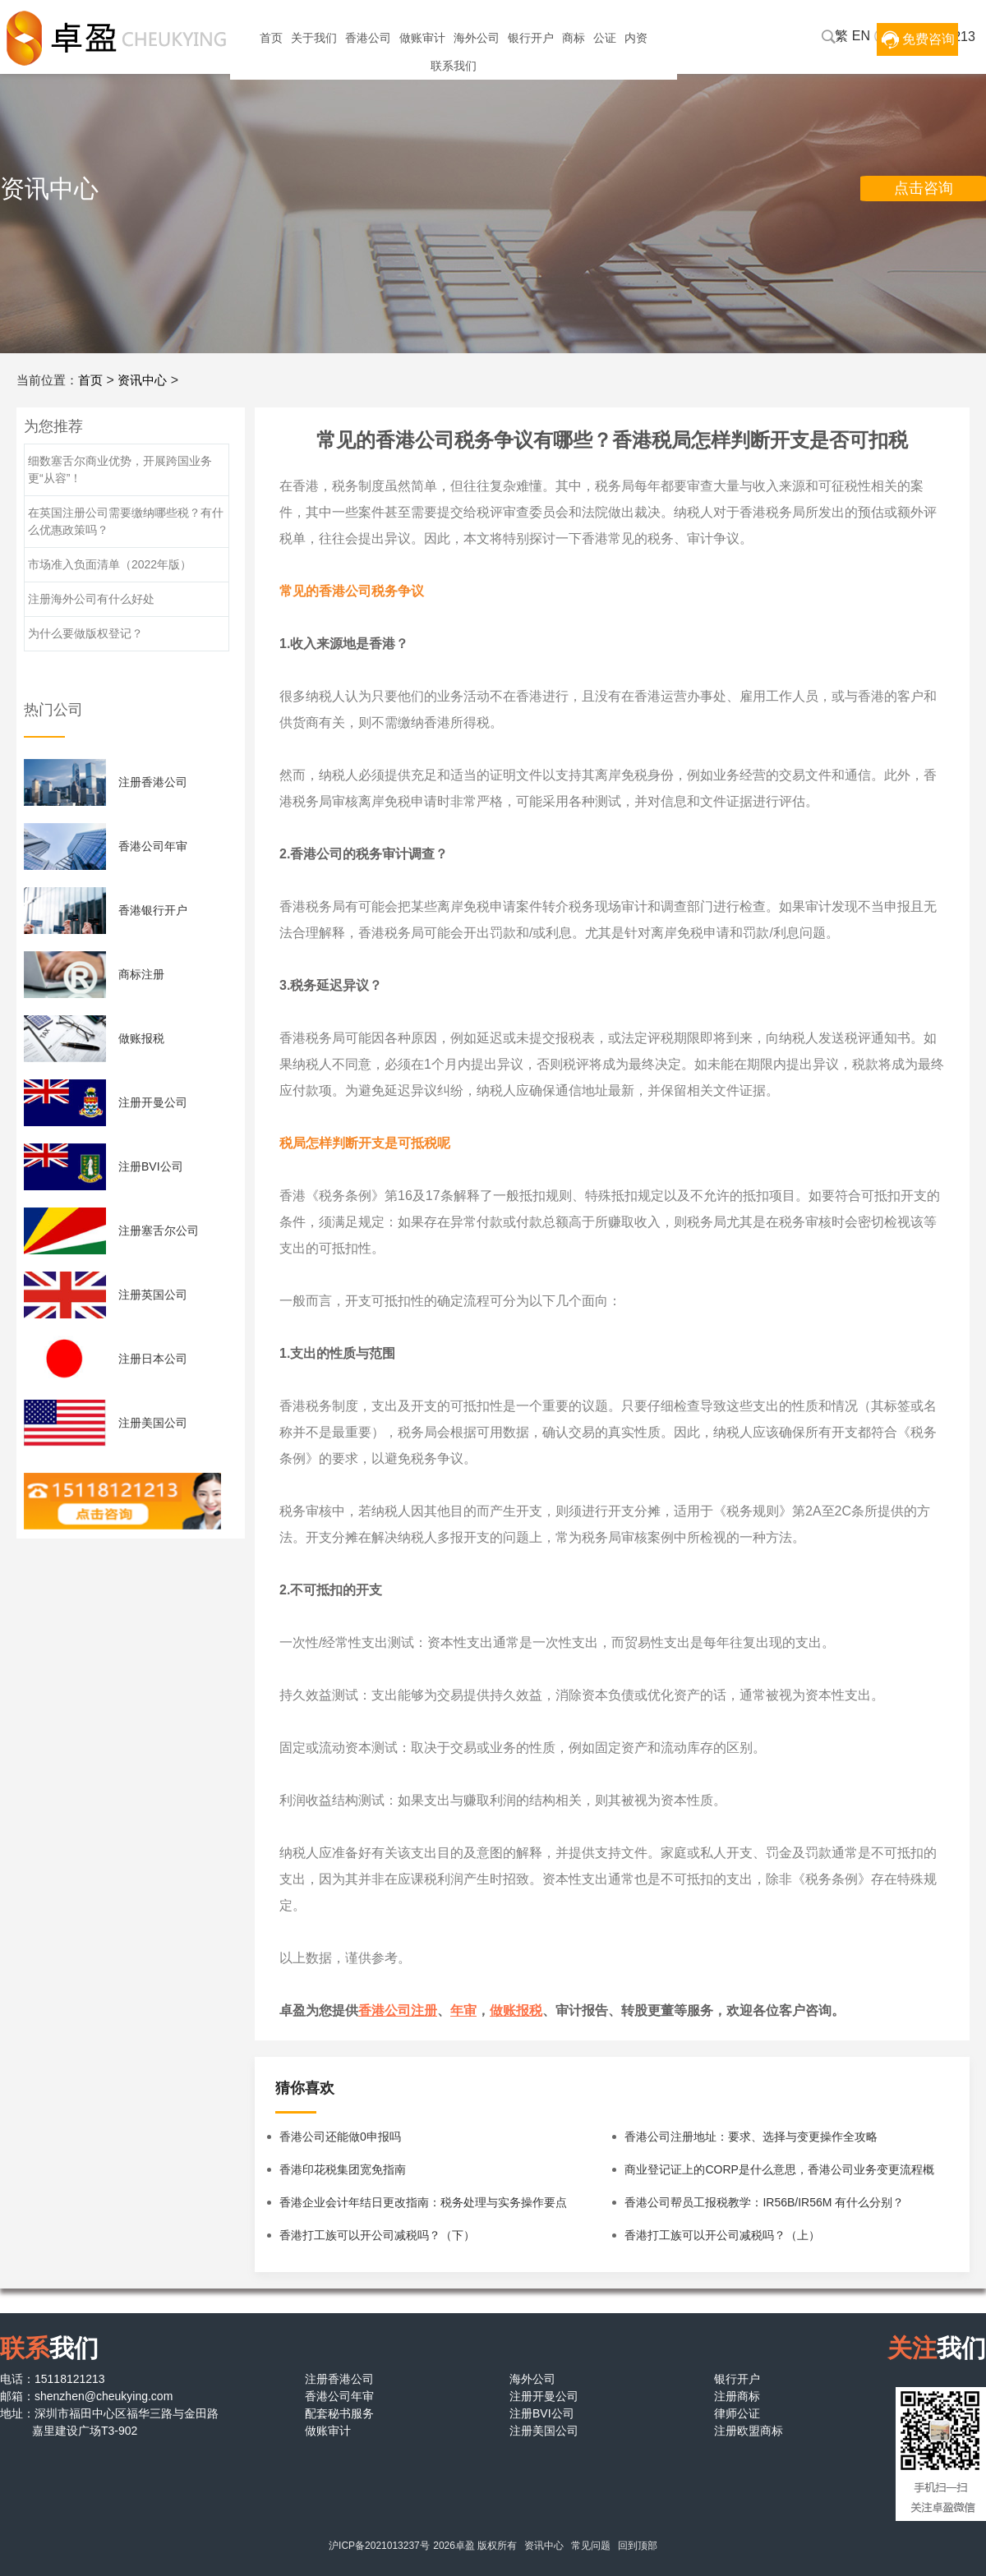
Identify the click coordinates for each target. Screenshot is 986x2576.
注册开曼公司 (152, 1102)
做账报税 (516, 2010)
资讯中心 (142, 380)
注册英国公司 (152, 1294)
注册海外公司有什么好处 (91, 598)
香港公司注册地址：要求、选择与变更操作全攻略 (751, 2136)
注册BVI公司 (150, 1166)
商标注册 (141, 974)
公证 (604, 37)
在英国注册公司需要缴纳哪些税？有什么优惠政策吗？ (125, 521)
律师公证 (737, 2413)
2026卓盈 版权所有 (475, 2545)
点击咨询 (923, 188)
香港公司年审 (152, 846)
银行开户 (531, 37)
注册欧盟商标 (748, 2430)
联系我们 (454, 65)
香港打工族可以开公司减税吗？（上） (722, 2235)
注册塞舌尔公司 (158, 1230)
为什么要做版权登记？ (85, 633)
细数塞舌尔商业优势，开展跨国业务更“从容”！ (120, 469)
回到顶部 (637, 2545)
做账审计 (422, 37)
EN (861, 36)
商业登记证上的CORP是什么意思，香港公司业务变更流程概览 (778, 2174)
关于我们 (314, 37)
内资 (635, 37)
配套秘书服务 (339, 2413)
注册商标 (737, 2396)
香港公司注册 (397, 2010)
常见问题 (590, 2545)
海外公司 (477, 37)
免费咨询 (928, 39)
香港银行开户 (152, 910)
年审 (463, 2010)
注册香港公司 (152, 782)
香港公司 (368, 37)
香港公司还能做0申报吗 (340, 2136)
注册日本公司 (152, 1358)
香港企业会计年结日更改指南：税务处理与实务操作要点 (423, 2202)
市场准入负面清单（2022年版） (109, 564)
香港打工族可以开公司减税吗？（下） (377, 2235)
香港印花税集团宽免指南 (342, 2169)
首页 (271, 37)
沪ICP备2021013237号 (379, 2545)
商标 (573, 37)
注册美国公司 (152, 1422)
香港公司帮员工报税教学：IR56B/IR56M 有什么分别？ (764, 2202)
